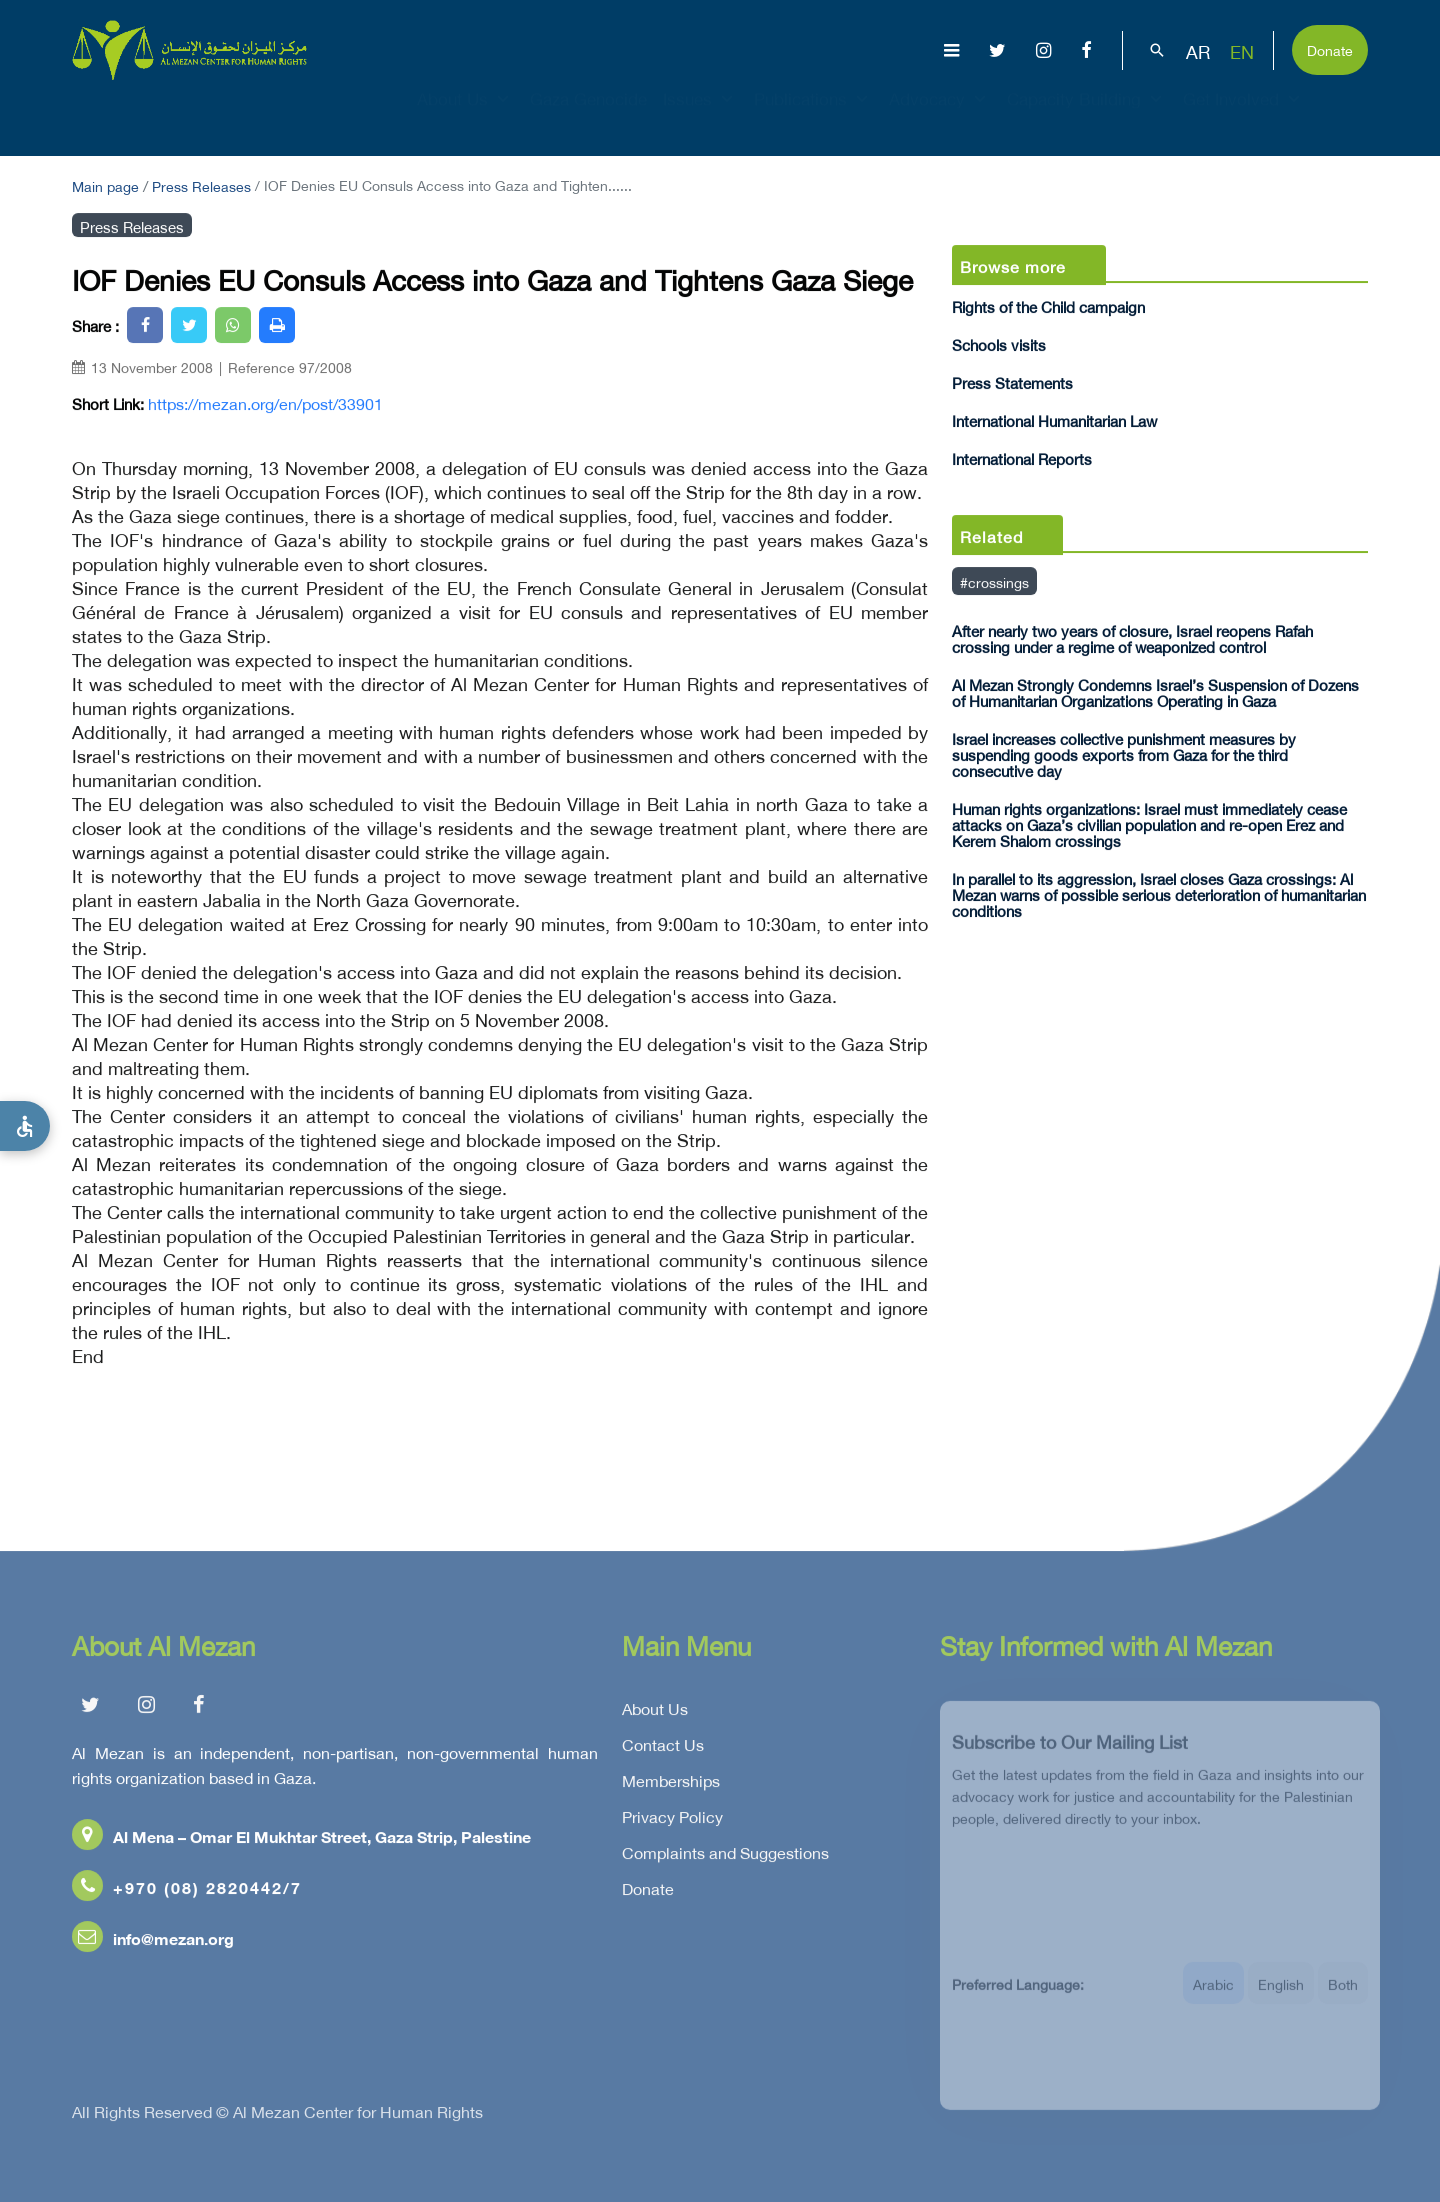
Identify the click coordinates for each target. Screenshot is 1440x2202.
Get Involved (1244, 116)
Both (1343, 1996)
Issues (700, 116)
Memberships (671, 1786)
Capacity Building (1087, 116)
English (1281, 1996)
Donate (1330, 48)
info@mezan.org (153, 1943)
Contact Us (663, 1750)
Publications (813, 116)
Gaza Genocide (588, 116)
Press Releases (201, 184)
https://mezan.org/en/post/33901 (265, 403)
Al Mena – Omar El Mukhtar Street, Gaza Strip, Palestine (301, 1841)
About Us (465, 116)
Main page (105, 184)
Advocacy (940, 116)
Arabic (1213, 1996)
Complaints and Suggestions (725, 1858)
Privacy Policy (672, 1822)
